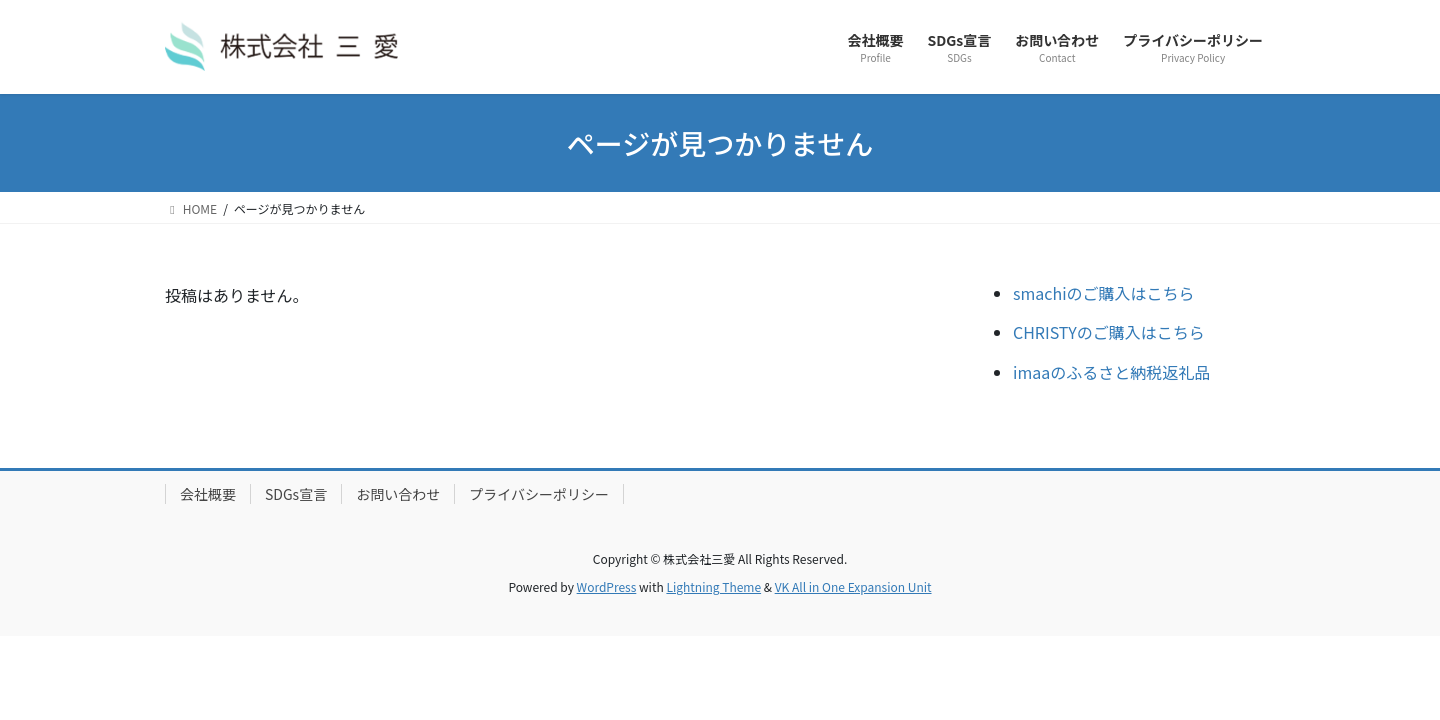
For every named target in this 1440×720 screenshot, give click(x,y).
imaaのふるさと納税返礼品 (1111, 372)
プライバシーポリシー (539, 494)
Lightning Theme (713, 586)
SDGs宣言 (296, 494)
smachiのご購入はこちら (1104, 293)
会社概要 (208, 494)
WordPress (607, 586)
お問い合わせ (398, 494)
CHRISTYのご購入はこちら (1109, 332)
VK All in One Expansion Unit (853, 586)
